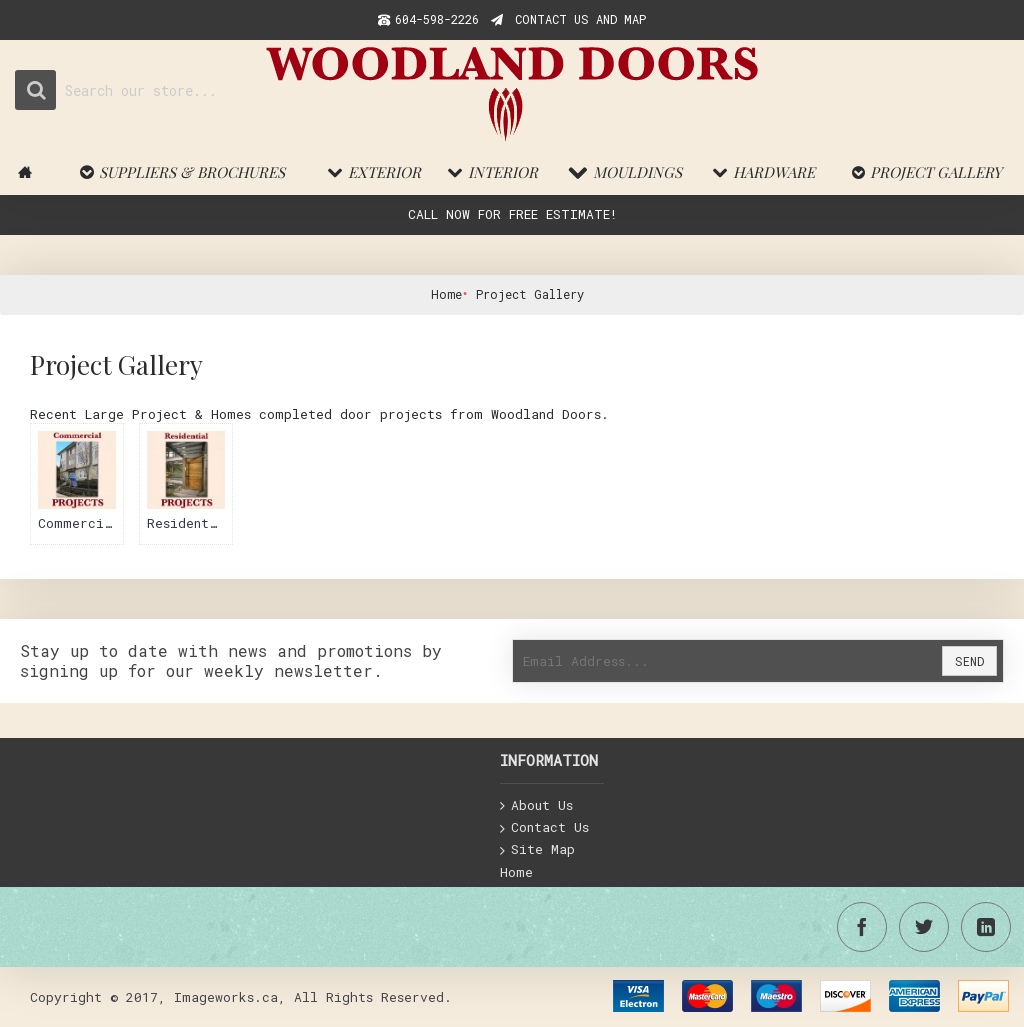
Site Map (537, 850)
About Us (536, 806)
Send (969, 661)
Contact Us (544, 828)
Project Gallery (530, 294)
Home (446, 294)
